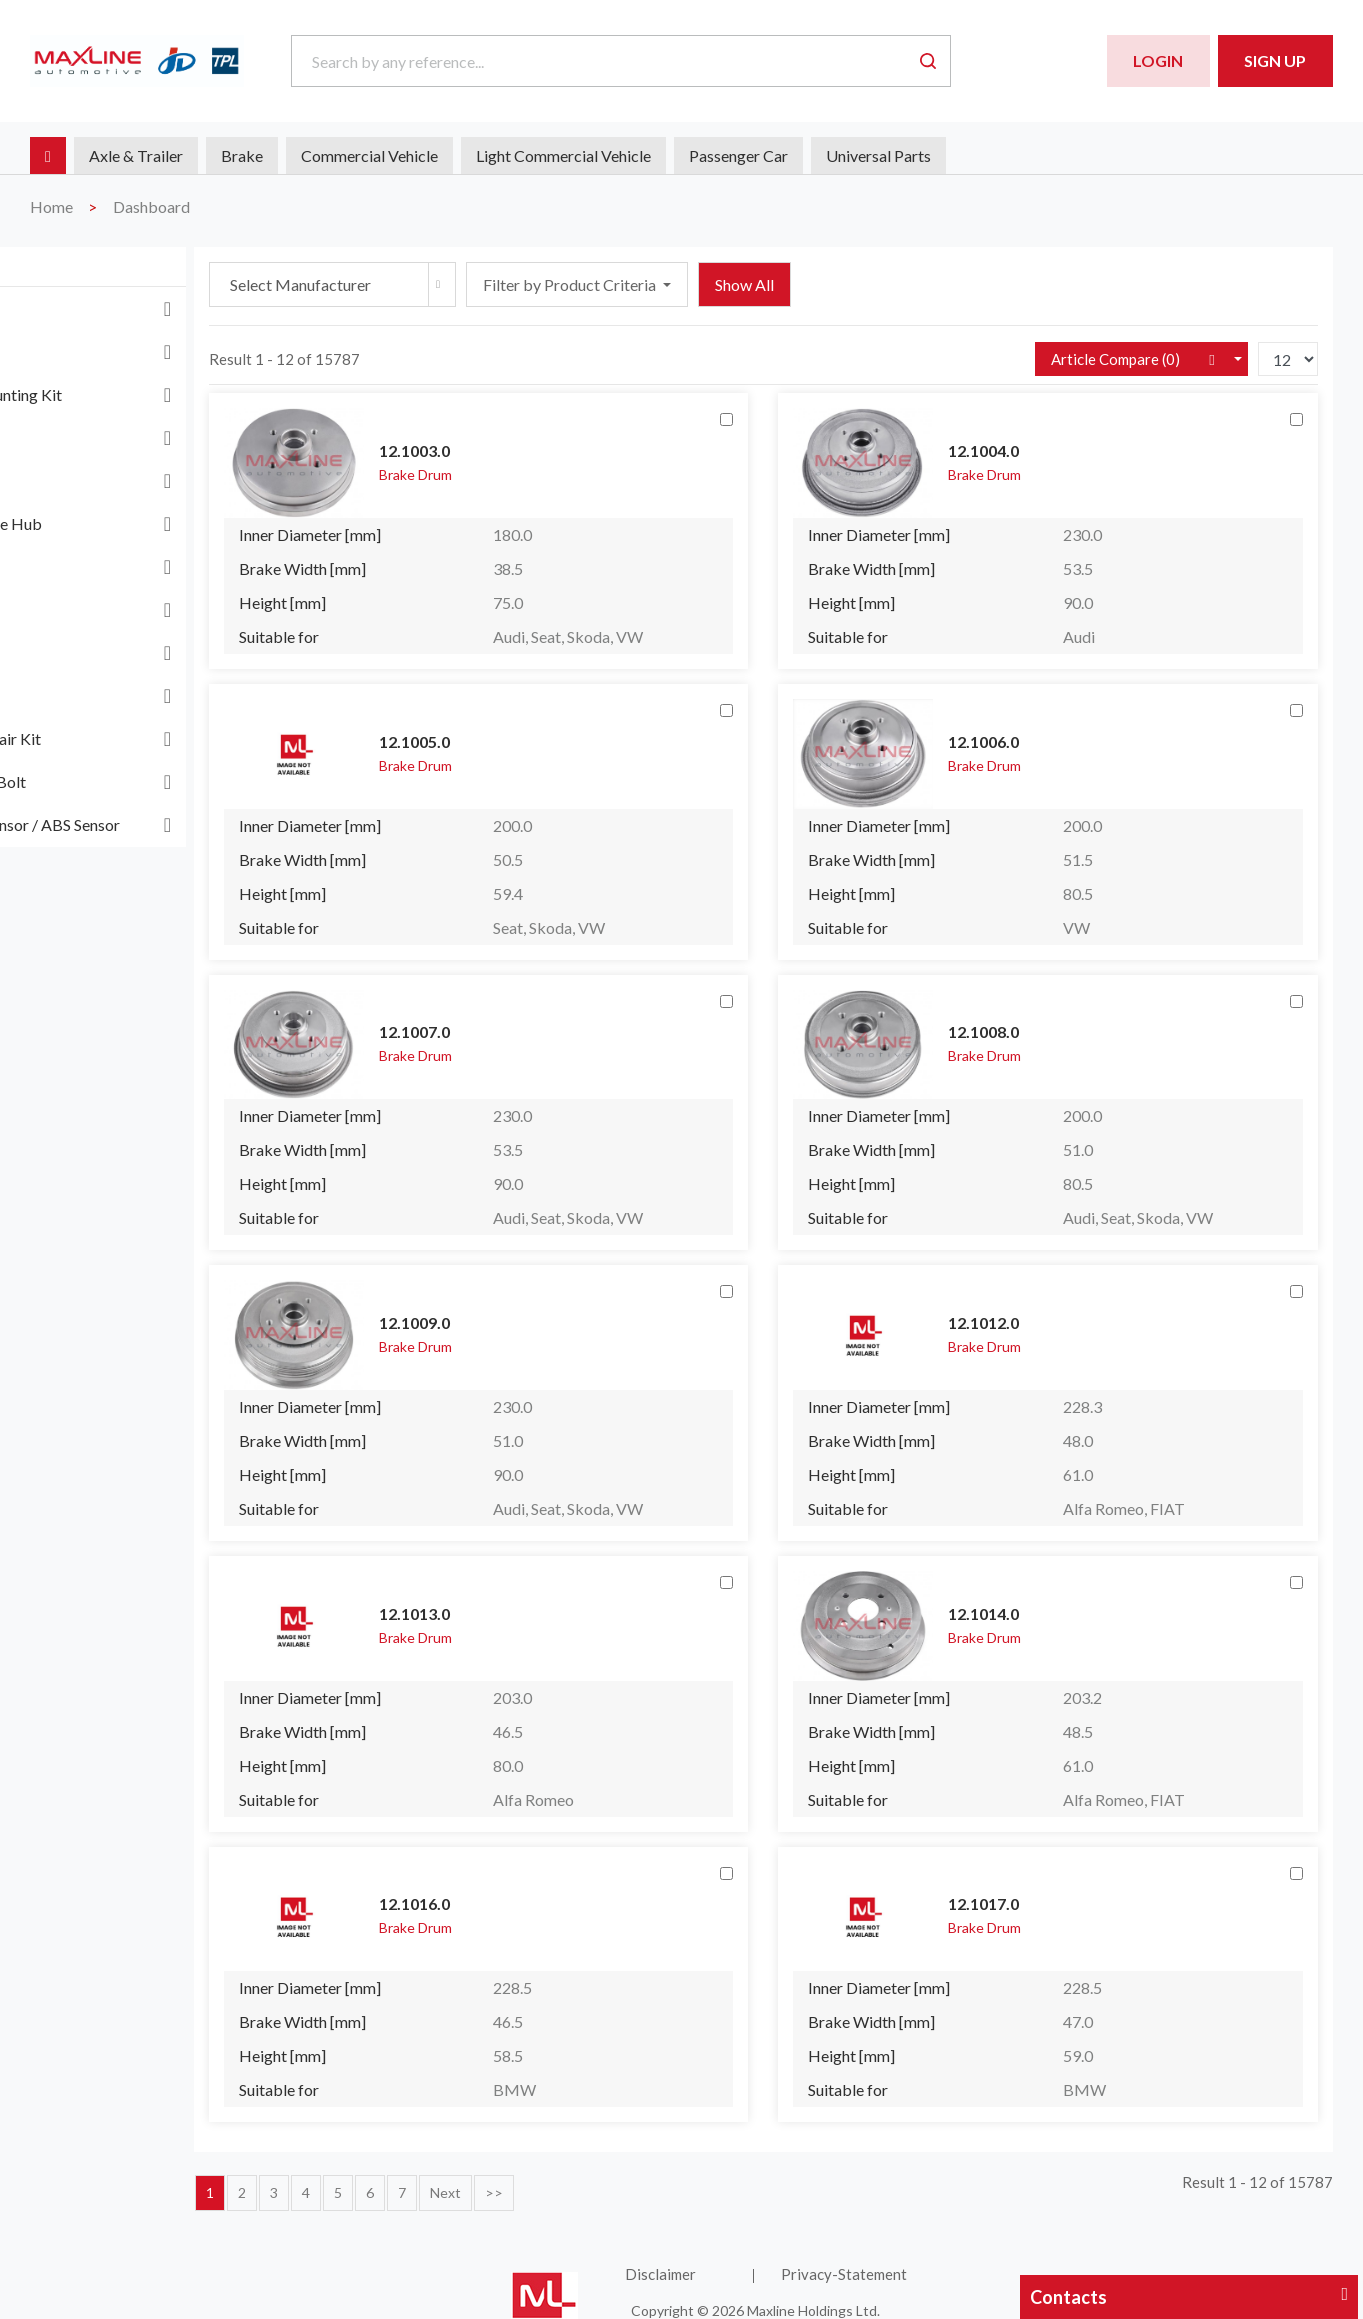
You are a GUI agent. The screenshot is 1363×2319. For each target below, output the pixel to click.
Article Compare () (1115, 359)
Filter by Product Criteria (732, 284)
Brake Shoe (84, 480)
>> (655, 2179)
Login (1158, 60)
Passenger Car (738, 155)
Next (606, 2179)
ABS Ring (77, 308)
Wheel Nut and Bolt (112, 781)
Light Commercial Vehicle (563, 155)
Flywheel (75, 609)
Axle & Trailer (136, 155)
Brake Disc (83, 351)
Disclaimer (754, 2261)
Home (51, 206)
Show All (905, 284)
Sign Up (1275, 60)
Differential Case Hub (120, 523)
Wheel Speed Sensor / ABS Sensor (159, 824)
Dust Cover (84, 566)
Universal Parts (878, 155)
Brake (242, 155)
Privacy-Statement (911, 2261)
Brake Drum (87, 437)
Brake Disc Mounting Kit (130, 394)
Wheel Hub (84, 695)
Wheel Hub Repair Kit (120, 738)
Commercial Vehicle (369, 155)
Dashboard (151, 206)
